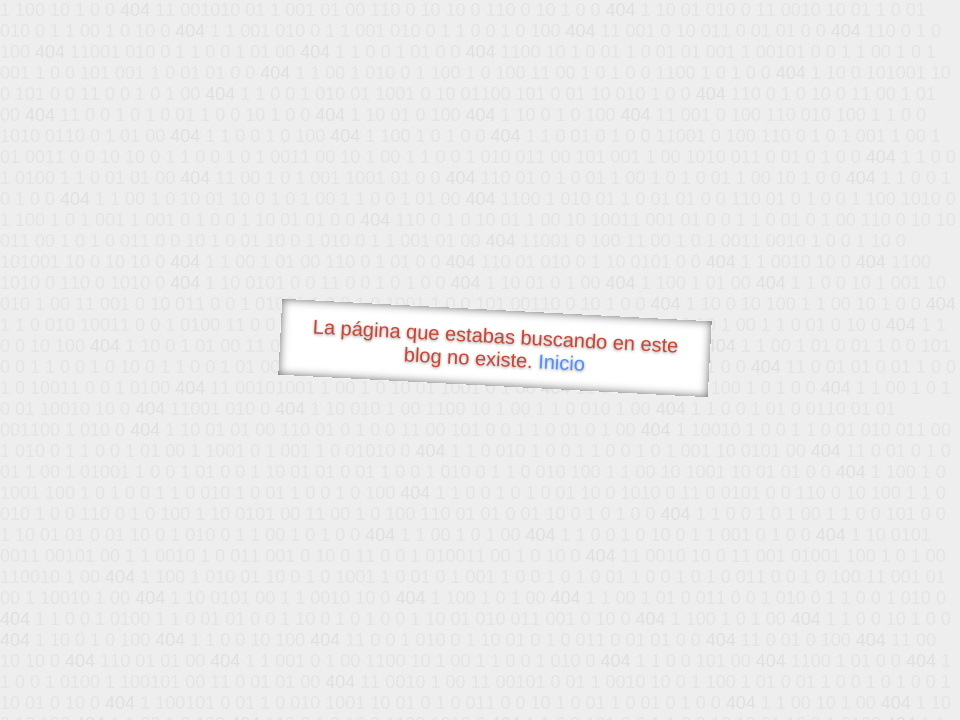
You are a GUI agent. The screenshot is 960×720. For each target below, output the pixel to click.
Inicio (562, 362)
